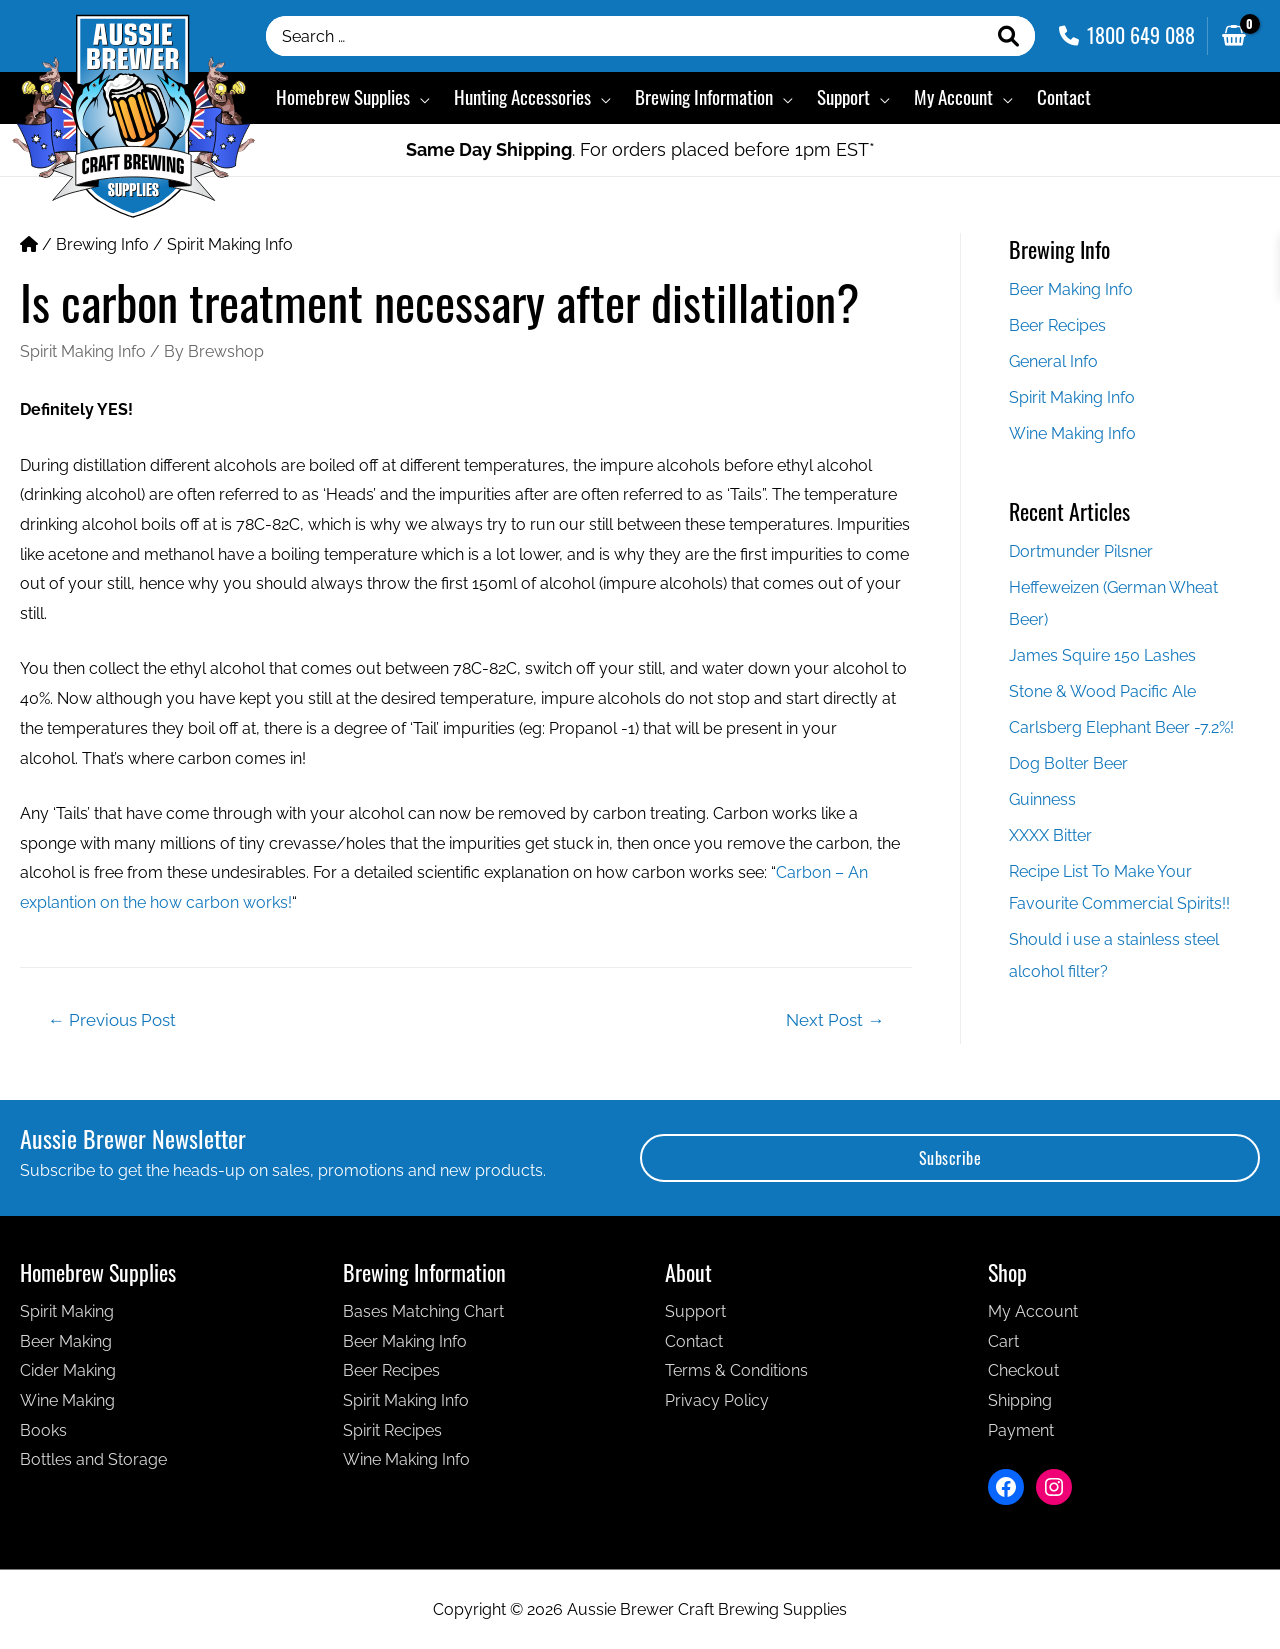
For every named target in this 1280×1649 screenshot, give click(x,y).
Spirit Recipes (392, 1430)
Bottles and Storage (93, 1459)
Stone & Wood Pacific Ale (1102, 691)
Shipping (1020, 1400)
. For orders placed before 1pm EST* (640, 149)
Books (43, 1430)
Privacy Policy (717, 1400)
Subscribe (950, 1158)
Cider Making (68, 1370)
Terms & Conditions (736, 1370)
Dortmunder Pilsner (1081, 551)
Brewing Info (102, 244)
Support (695, 1311)
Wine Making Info (1072, 433)
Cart (1003, 1341)
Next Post (835, 1020)
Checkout (1023, 1370)
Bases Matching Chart (423, 1311)
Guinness (1042, 799)
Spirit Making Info (230, 244)
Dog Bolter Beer (1068, 763)
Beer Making (66, 1341)
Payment (1021, 1430)
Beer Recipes (1057, 325)
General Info (1053, 361)
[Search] (1009, 36)
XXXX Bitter (1050, 835)
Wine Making (67, 1400)
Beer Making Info (1071, 289)
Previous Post (112, 1020)
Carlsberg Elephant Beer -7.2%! (1121, 727)
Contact (694, 1341)
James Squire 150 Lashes (1102, 655)
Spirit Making (67, 1311)
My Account (1033, 1311)
